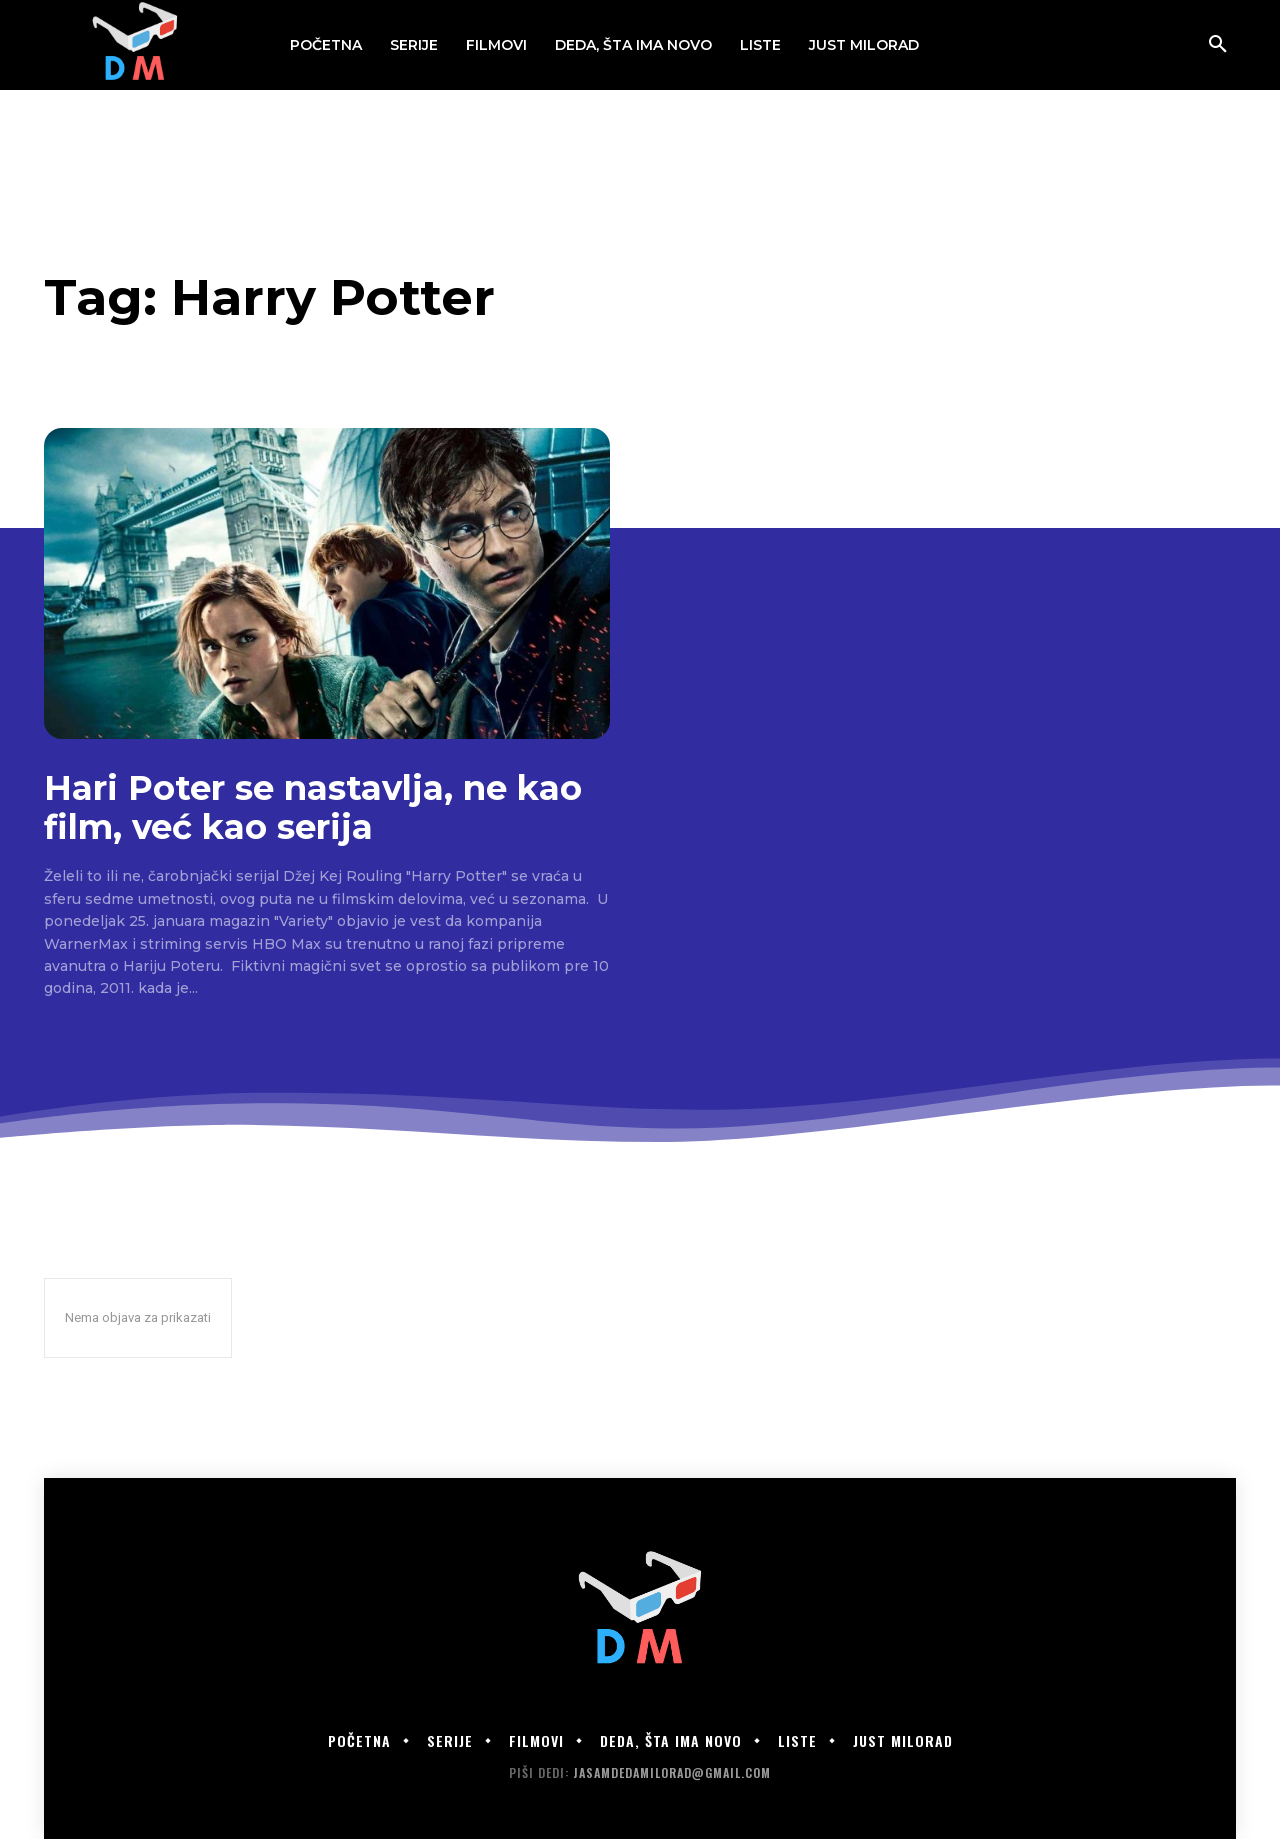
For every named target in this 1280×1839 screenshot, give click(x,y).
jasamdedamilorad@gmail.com (672, 1772)
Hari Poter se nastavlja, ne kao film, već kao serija (313, 807)
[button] (1218, 45)
